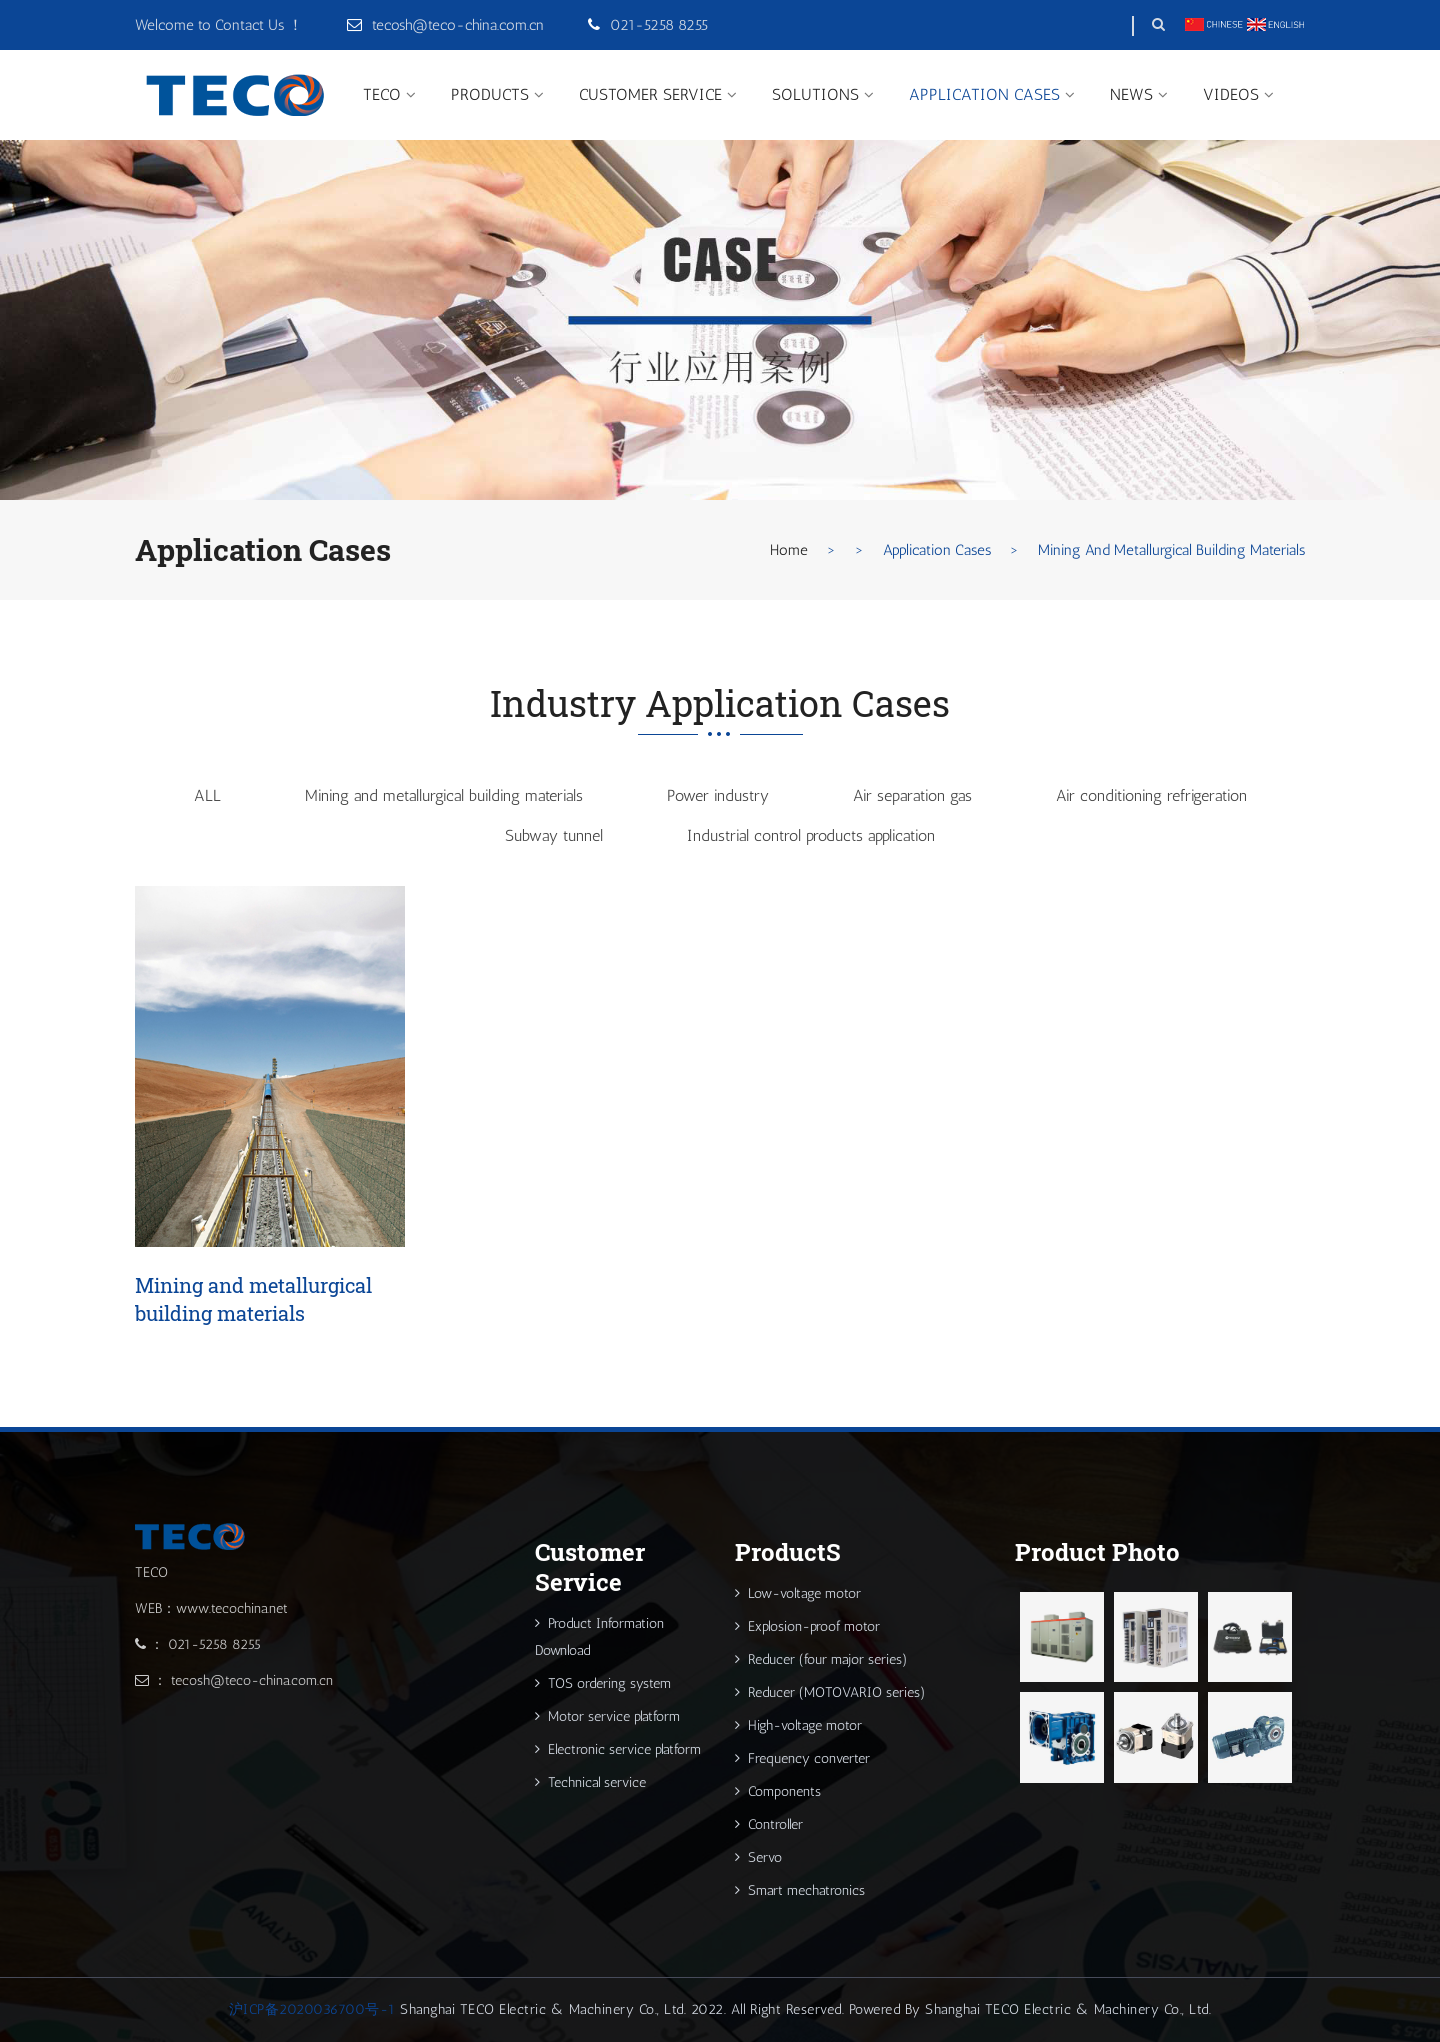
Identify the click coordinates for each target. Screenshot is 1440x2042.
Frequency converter (802, 1758)
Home (789, 550)
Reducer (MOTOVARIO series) (830, 1692)
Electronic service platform (618, 1749)
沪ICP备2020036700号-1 (312, 2009)
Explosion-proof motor (807, 1626)
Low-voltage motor (798, 1593)
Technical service (590, 1782)
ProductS (490, 94)
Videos (1231, 94)
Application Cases (984, 94)
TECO (382, 94)
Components (778, 1791)
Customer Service (650, 94)
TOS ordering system (603, 1683)
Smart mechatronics (800, 1890)
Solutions (815, 94)
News (1131, 94)
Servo (758, 1857)
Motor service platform (607, 1716)
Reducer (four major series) (821, 1659)
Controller (769, 1824)
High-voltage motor (798, 1725)
